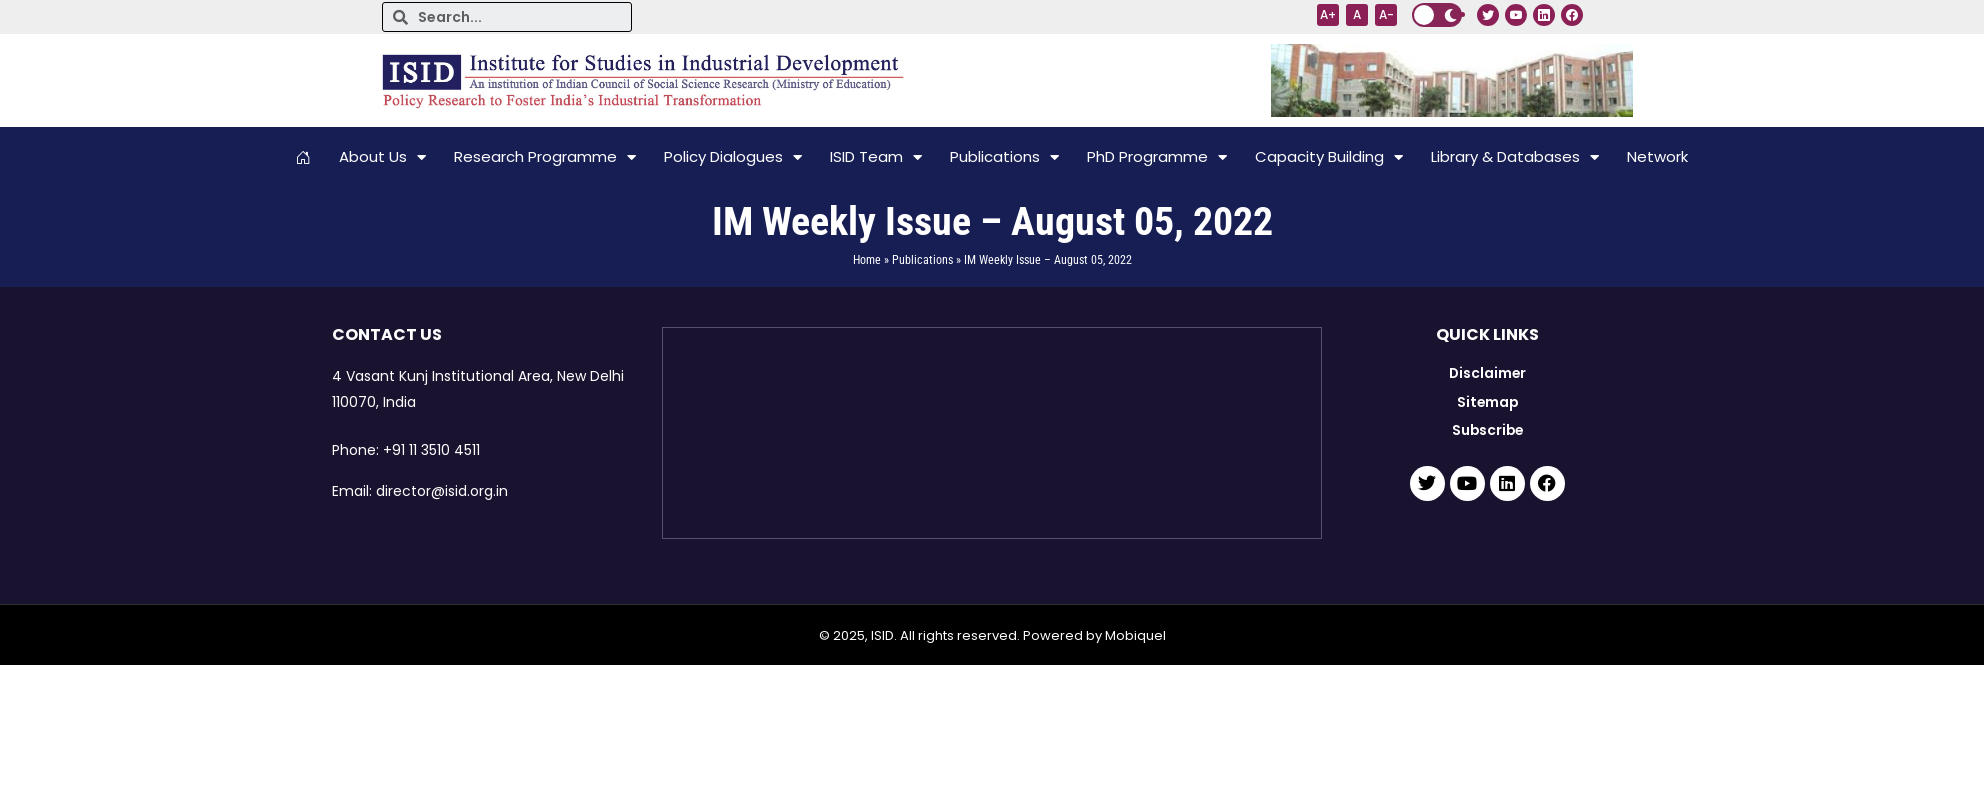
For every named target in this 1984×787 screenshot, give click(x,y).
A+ (1328, 14)
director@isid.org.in (442, 491)
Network (1657, 156)
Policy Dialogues (733, 157)
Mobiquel (1135, 635)
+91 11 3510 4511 (431, 450)
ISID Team (876, 157)
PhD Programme (1157, 157)
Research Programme (545, 157)
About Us (382, 157)
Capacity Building (1329, 157)
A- (1386, 14)
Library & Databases (1515, 157)
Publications (1004, 157)
